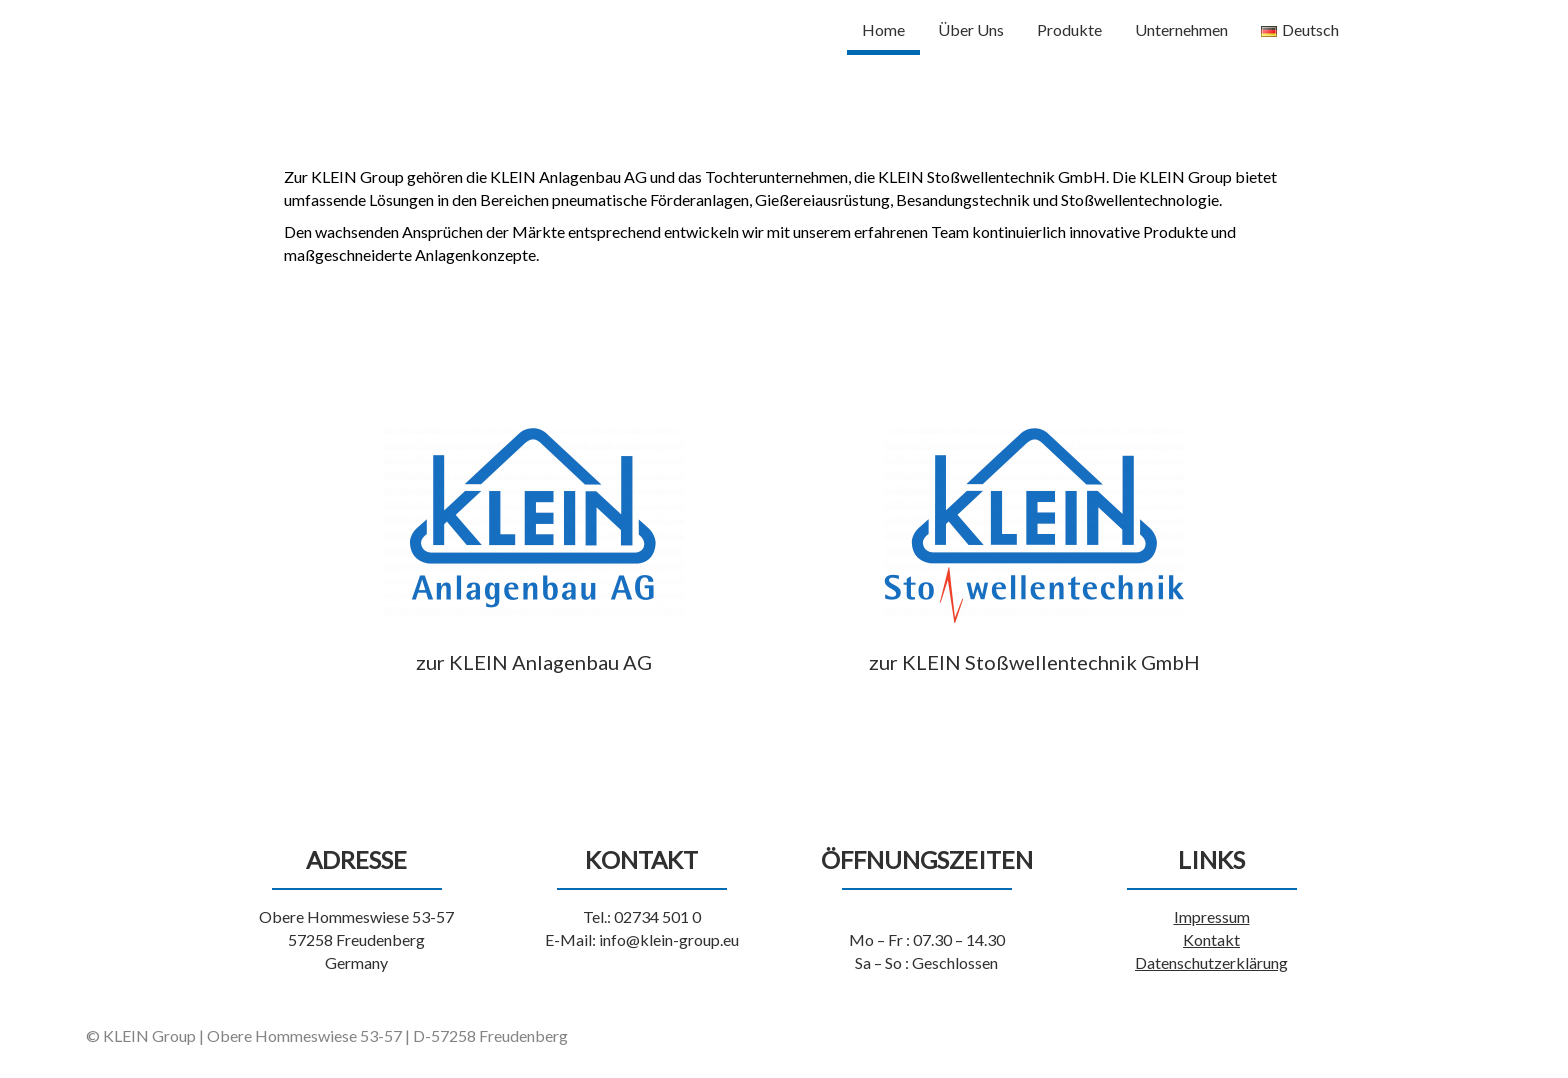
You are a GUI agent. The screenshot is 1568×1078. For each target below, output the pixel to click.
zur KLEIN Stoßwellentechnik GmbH (1034, 662)
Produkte (1069, 29)
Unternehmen (1181, 29)
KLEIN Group (302, 26)
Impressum (1212, 916)
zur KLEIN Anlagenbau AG (534, 662)
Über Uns (971, 29)
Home (883, 29)
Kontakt (1211, 939)
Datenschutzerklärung (1211, 962)
